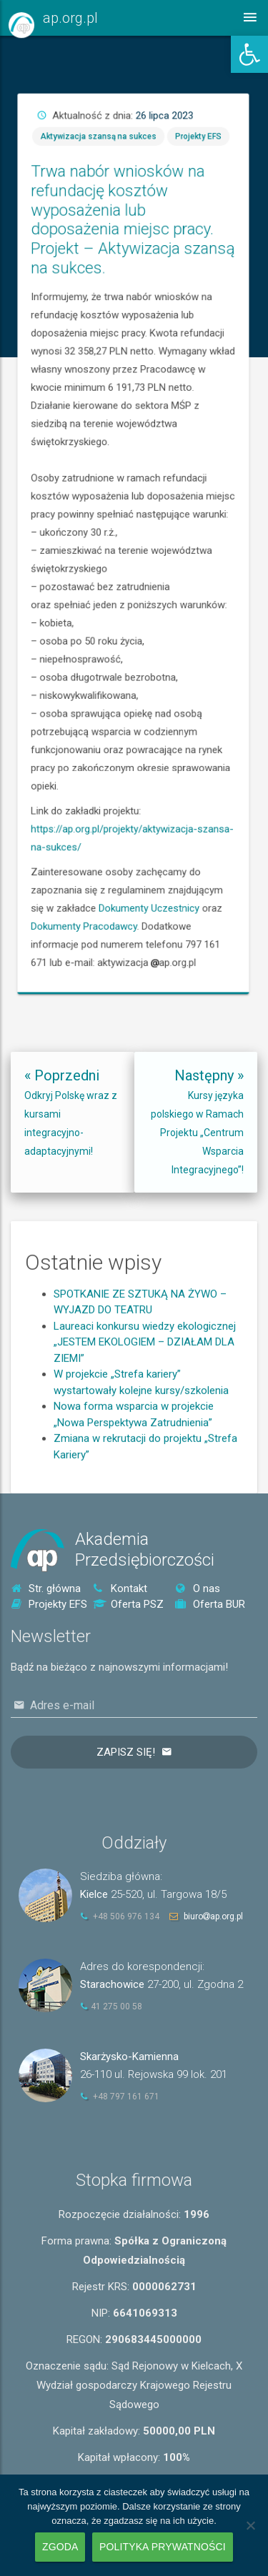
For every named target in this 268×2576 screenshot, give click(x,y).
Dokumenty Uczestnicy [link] (243, 648)
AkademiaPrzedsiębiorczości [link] (144, 1549)
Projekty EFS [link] (257, 428)
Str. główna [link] (46, 1588)
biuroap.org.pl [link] (213, 1916)
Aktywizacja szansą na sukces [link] (228, 428)
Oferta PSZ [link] (128, 1604)
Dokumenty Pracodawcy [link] (225, 653)
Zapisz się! (125, 1752)
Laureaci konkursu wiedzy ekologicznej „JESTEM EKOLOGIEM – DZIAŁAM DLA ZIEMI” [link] (145, 1408)
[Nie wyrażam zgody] (250, 2525)
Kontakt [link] (120, 1588)
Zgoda (60, 2546)
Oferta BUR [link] (210, 1604)
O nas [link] (197, 1588)
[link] (249, 54)
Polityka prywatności (162, 2546)
